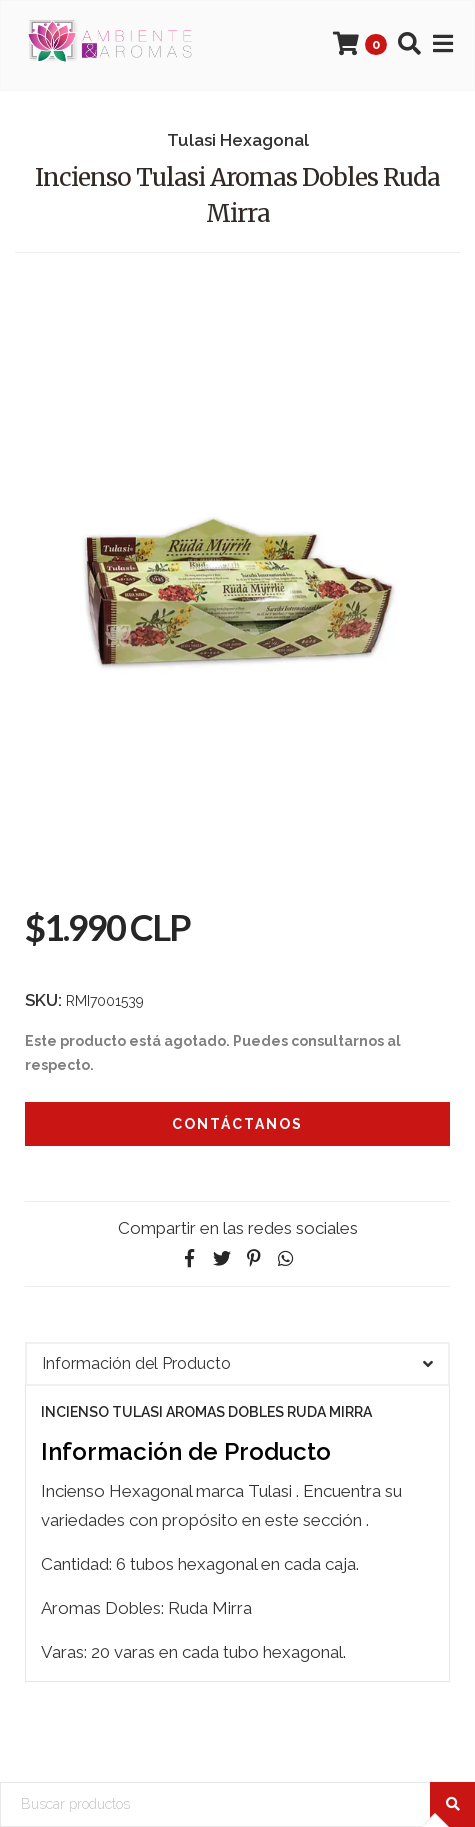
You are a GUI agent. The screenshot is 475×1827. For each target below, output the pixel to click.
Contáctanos (237, 1124)
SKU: (43, 1000)
